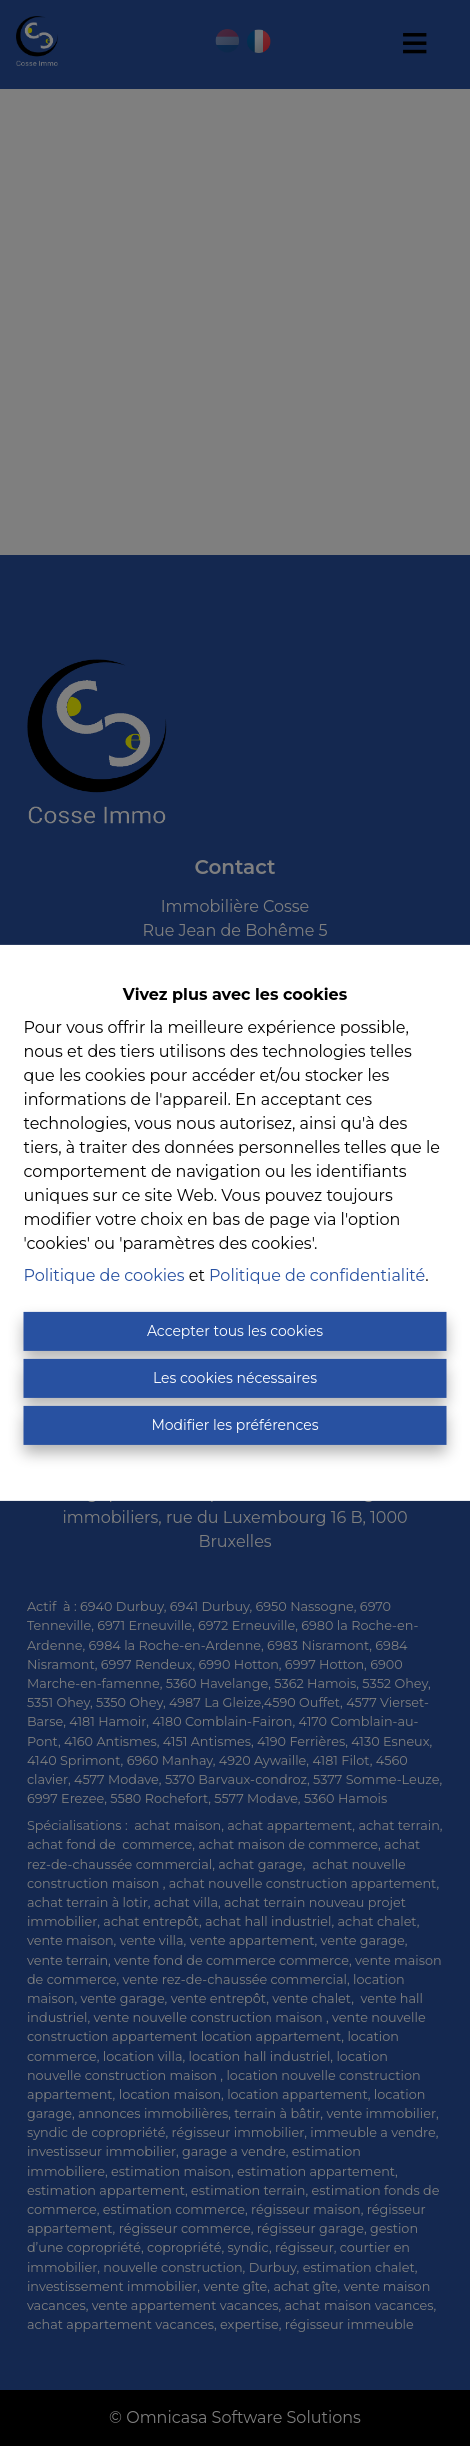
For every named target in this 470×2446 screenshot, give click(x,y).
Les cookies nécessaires (235, 1378)
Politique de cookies (104, 1275)
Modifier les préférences (234, 1425)
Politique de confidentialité (317, 1275)
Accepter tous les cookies (235, 1331)
